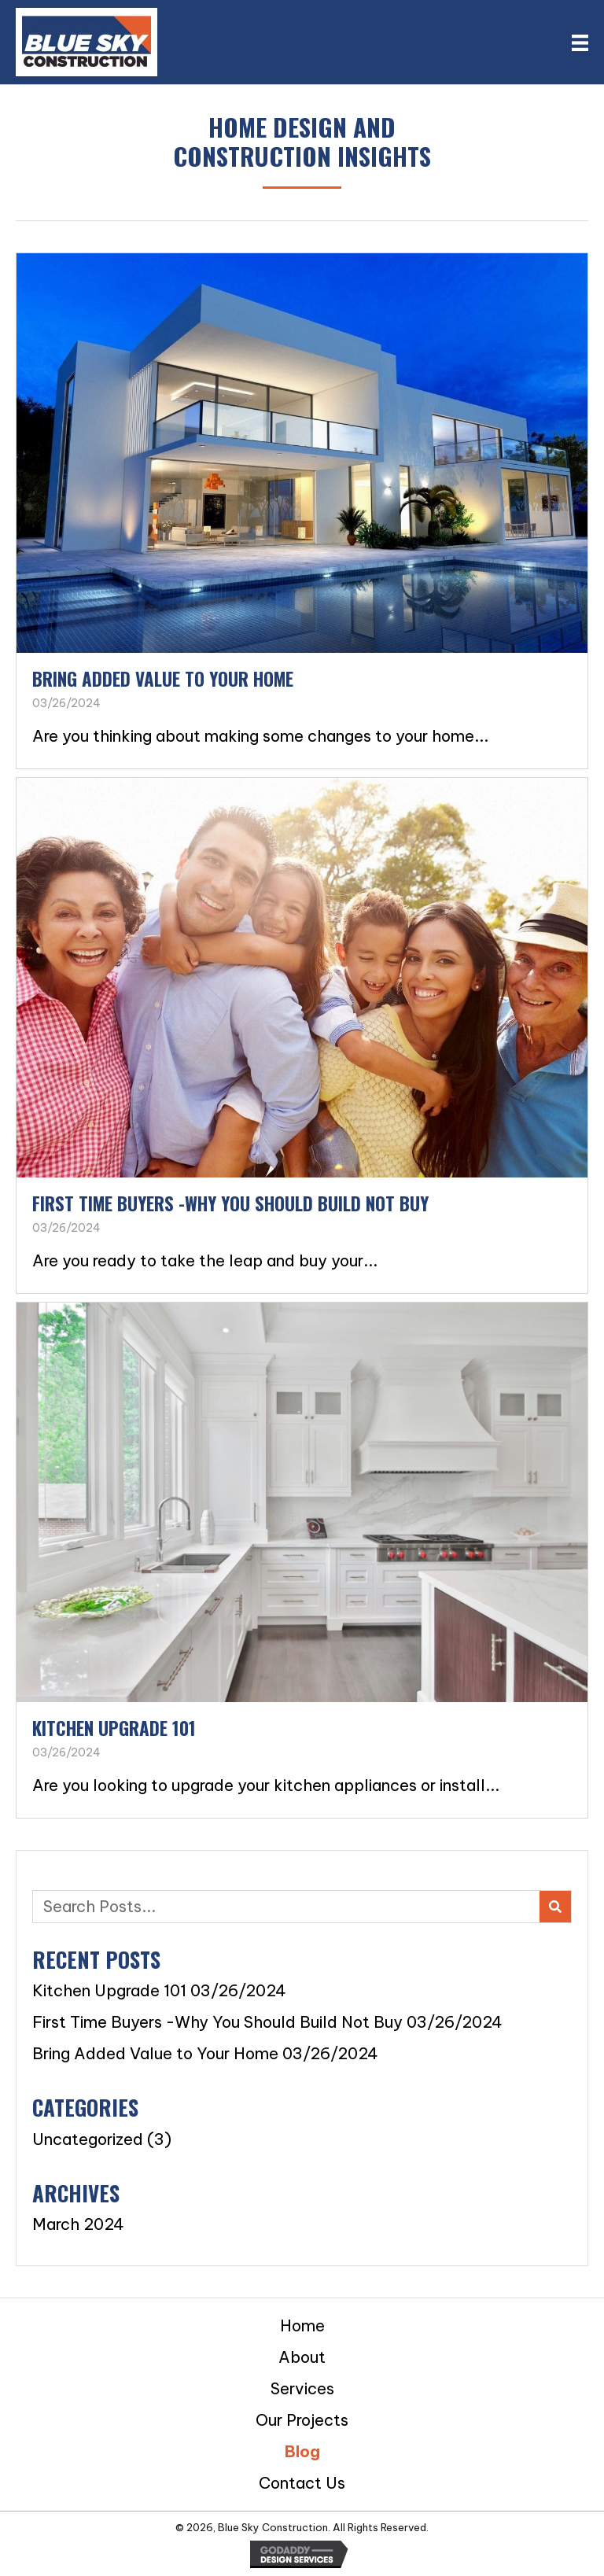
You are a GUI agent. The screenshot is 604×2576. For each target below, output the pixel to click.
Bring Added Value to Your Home (155, 2053)
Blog (302, 2452)
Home (302, 2326)
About (302, 2357)
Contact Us (302, 2483)
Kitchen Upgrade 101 (109, 1990)
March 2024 (78, 2224)
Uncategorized (87, 2139)
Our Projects (302, 2420)
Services (302, 2389)
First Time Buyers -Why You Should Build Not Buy (217, 2022)
